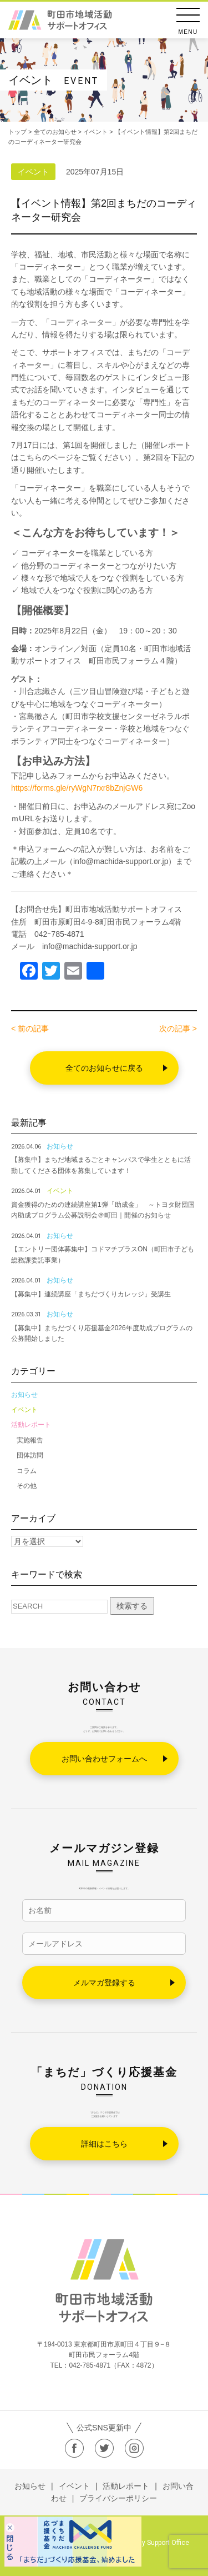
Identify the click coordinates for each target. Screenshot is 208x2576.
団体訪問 (30, 1455)
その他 (27, 1486)
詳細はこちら (104, 2143)
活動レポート (31, 1425)
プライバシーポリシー (118, 2498)
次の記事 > (178, 1028)
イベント (24, 1410)
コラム (27, 1471)
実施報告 (30, 1440)
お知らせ (24, 1395)
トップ (17, 131)
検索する (132, 1605)
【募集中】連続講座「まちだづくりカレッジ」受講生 (91, 1294)
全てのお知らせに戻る (104, 1068)
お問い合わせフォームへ (104, 1758)
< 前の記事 (30, 1028)
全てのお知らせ (55, 131)
